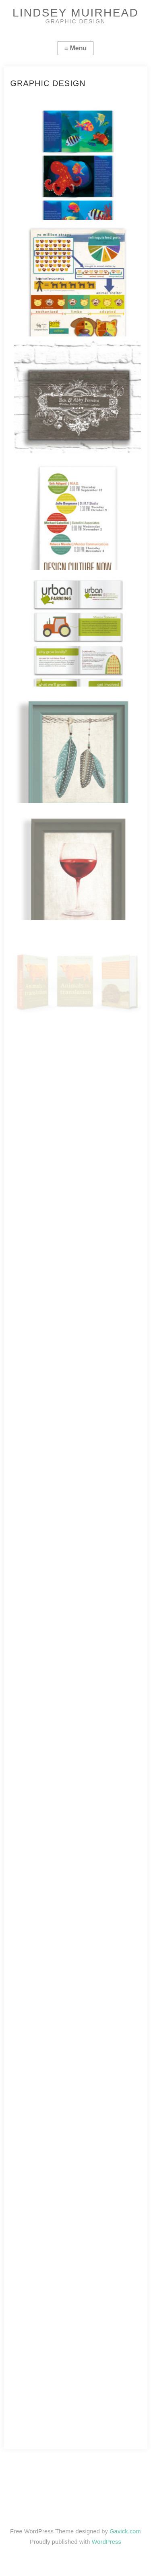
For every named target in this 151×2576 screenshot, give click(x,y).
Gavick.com (125, 2531)
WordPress (106, 2542)
